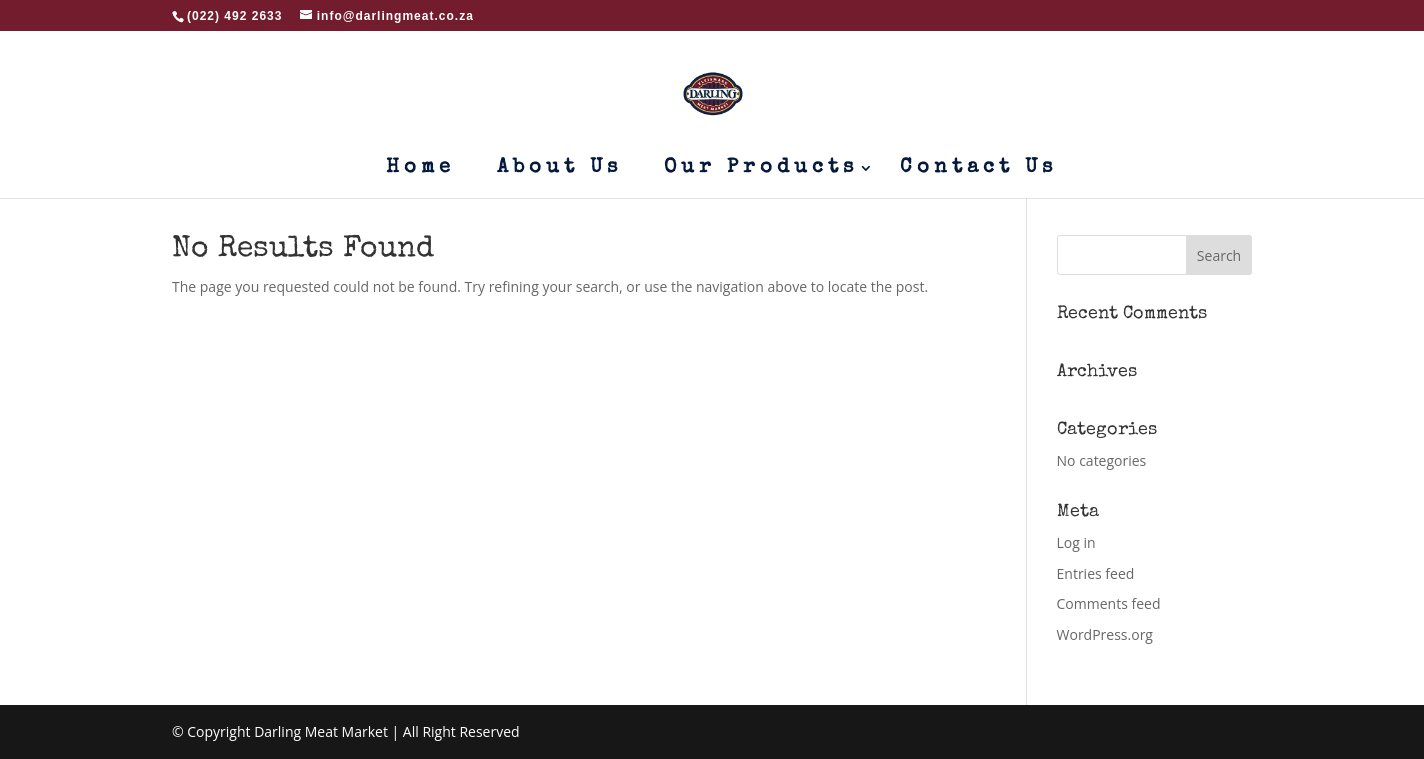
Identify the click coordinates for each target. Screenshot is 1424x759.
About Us (559, 169)
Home (420, 169)
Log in (1076, 542)
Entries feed (1096, 573)
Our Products (761, 169)
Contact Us (978, 169)
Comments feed (1109, 603)
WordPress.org (1105, 634)
